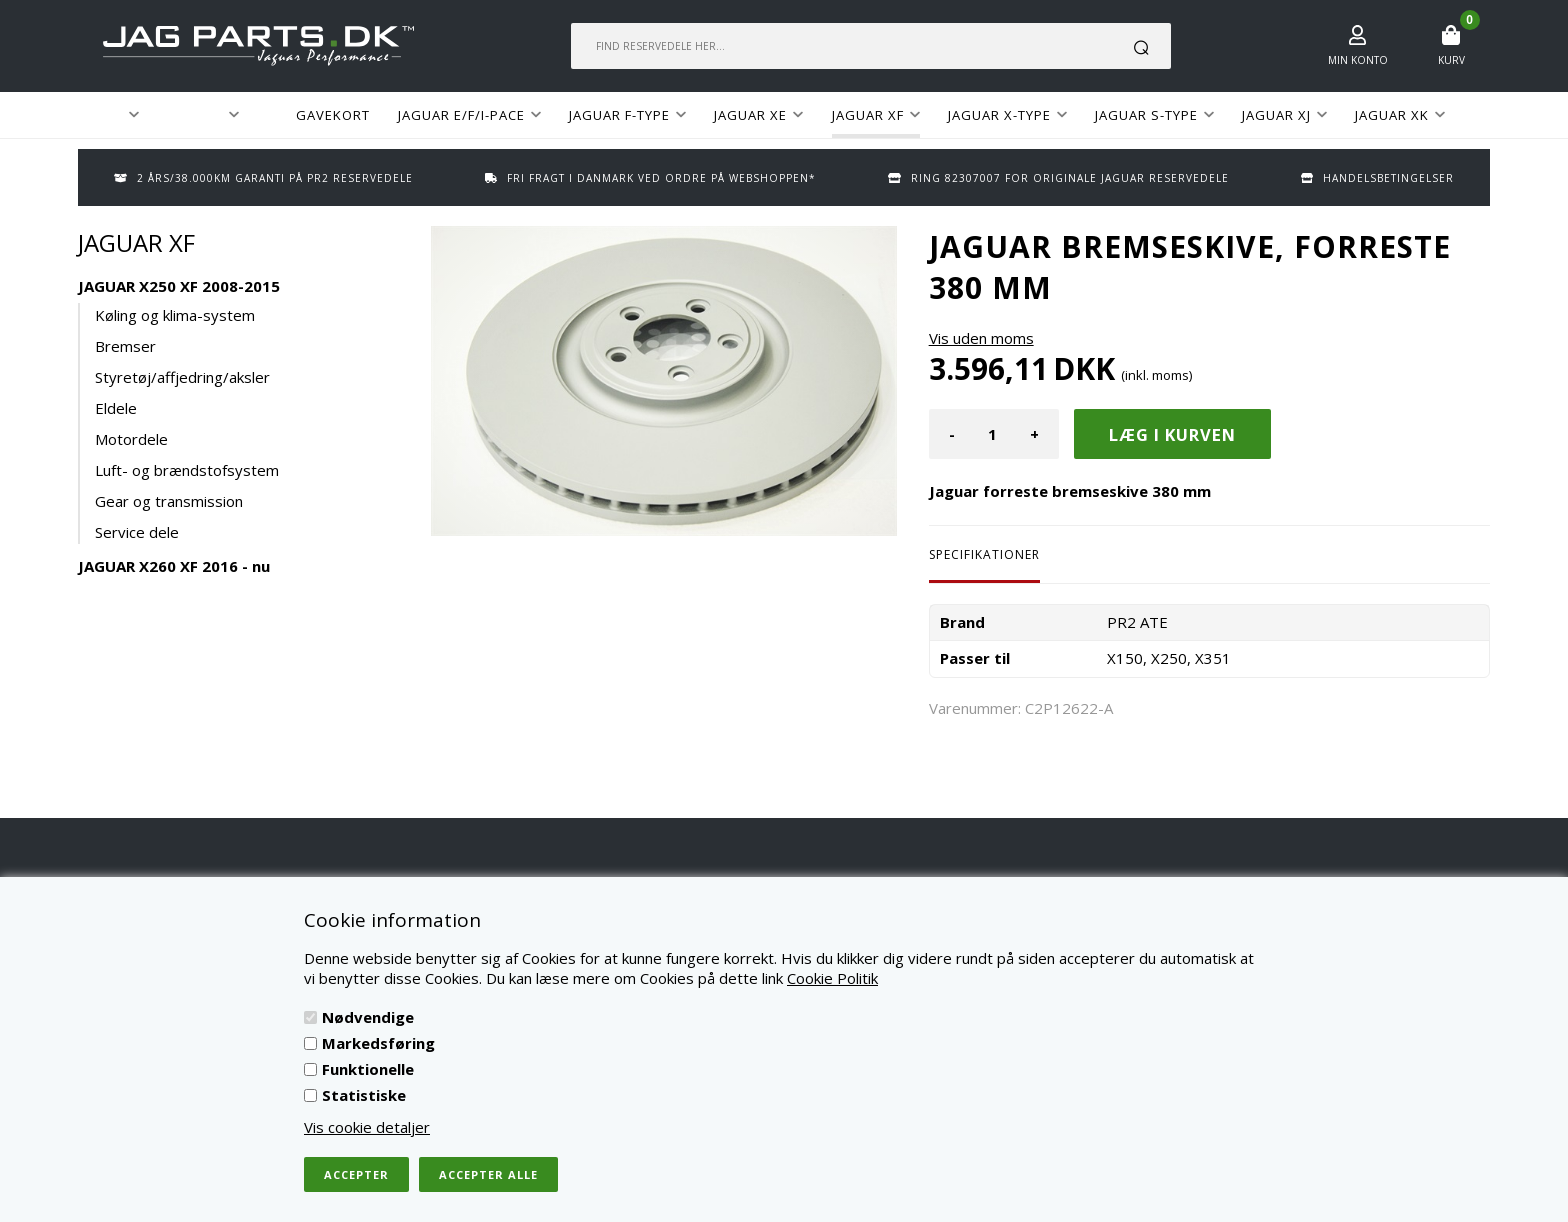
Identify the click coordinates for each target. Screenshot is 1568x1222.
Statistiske (364, 1095)
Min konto (1358, 60)
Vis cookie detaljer (367, 1127)
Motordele (131, 439)
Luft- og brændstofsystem (187, 470)
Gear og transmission (169, 501)
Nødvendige (368, 1017)
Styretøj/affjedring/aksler (182, 377)
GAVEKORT (333, 115)
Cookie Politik (832, 978)
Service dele (137, 532)
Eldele (116, 408)
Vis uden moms (981, 338)
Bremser (125, 346)
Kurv (1451, 60)
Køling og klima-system (175, 315)
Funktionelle (368, 1069)
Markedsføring (378, 1043)
